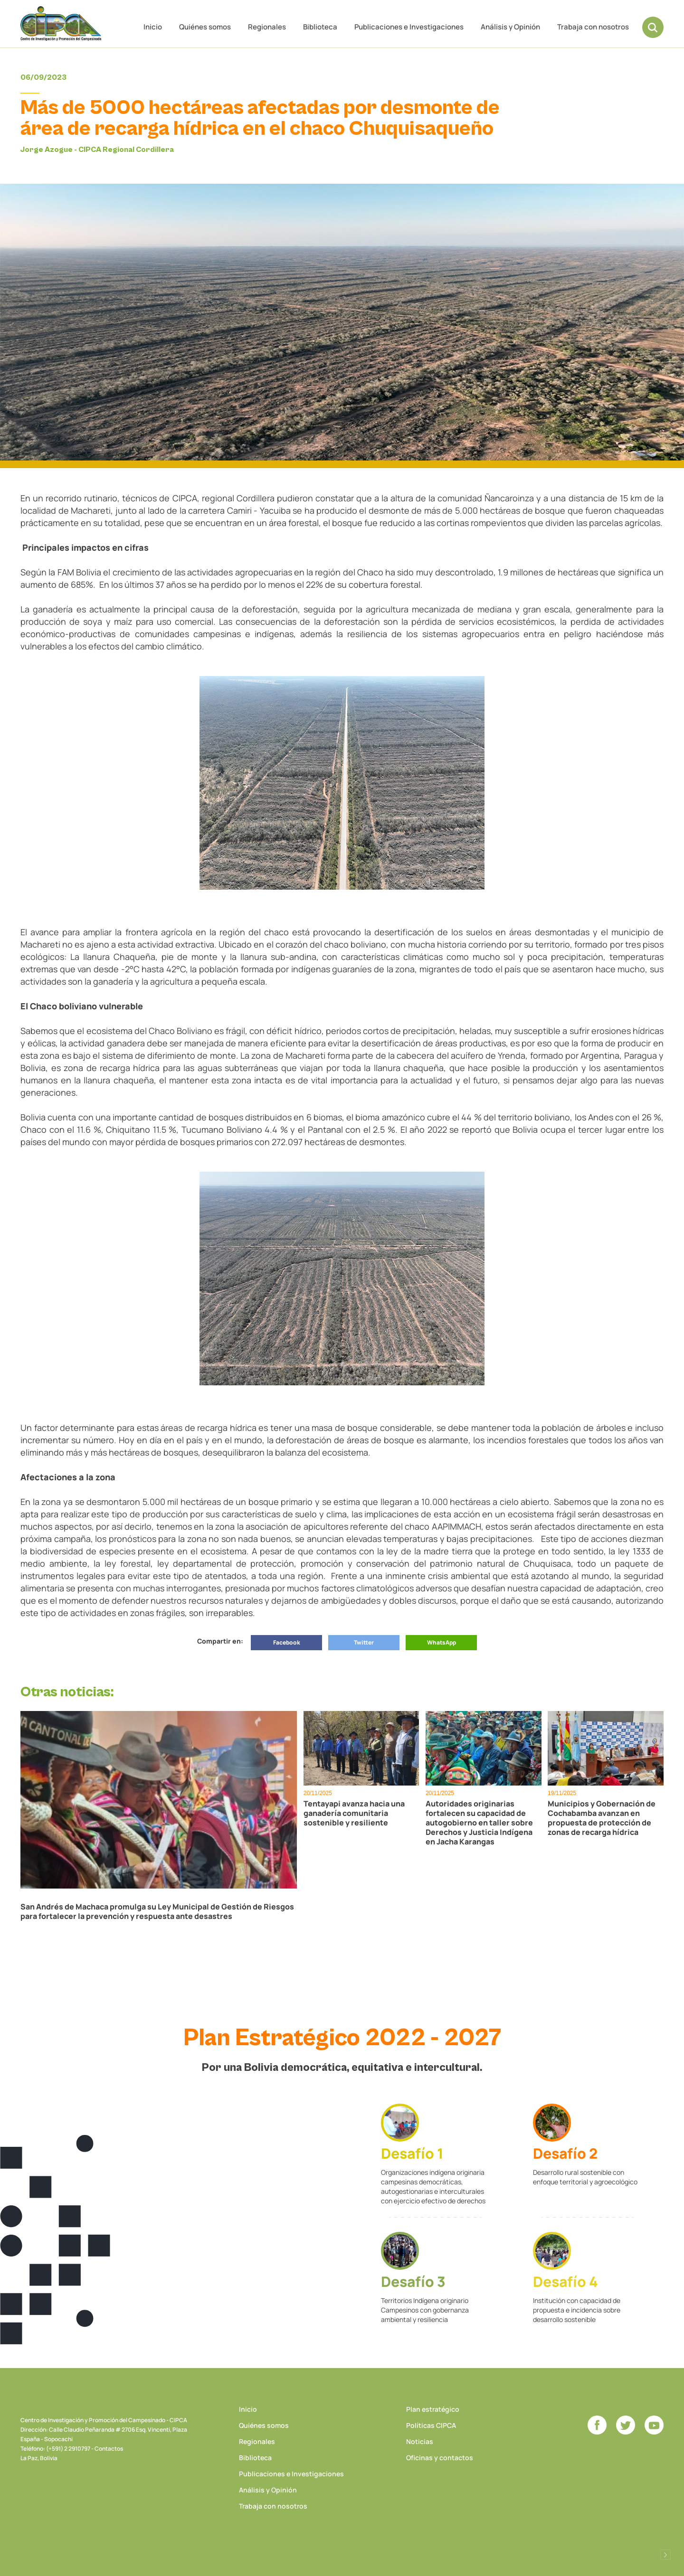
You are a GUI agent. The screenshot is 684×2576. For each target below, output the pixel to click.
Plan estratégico (432, 2409)
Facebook (286, 1642)
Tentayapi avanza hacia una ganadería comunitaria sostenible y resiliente (354, 1813)
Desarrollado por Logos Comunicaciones (665, 2555)
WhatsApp (441, 1642)
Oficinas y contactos (439, 2457)
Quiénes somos (205, 27)
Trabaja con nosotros (593, 27)
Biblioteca (320, 27)
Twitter (364, 1642)
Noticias (419, 2441)
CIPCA (60, 23)
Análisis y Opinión (510, 27)
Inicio (152, 27)
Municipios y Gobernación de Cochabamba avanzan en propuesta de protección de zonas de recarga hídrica (602, 1818)
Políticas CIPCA (431, 2425)
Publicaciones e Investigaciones (409, 27)
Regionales (267, 27)
